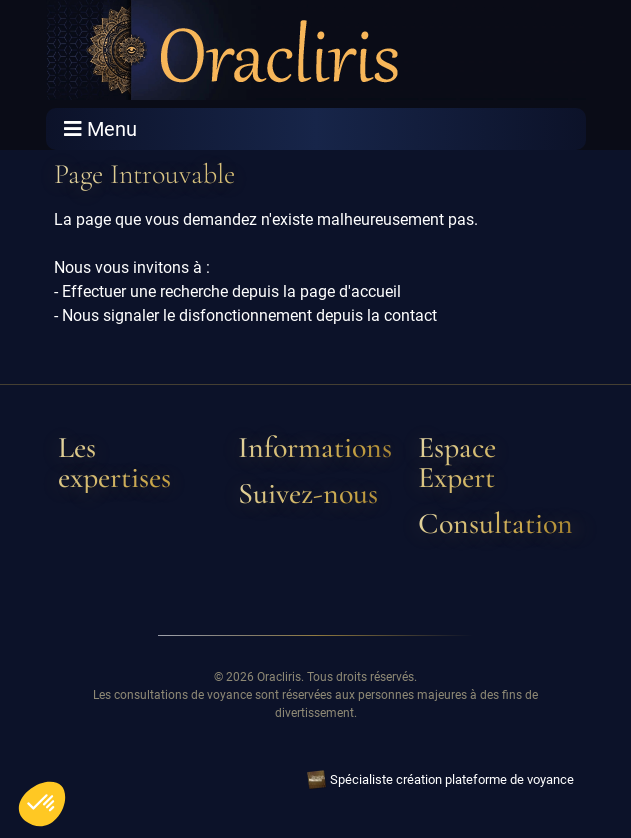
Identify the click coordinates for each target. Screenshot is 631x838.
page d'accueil (350, 291)
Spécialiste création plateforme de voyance (452, 779)
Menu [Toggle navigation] (100, 129)
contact (410, 315)
